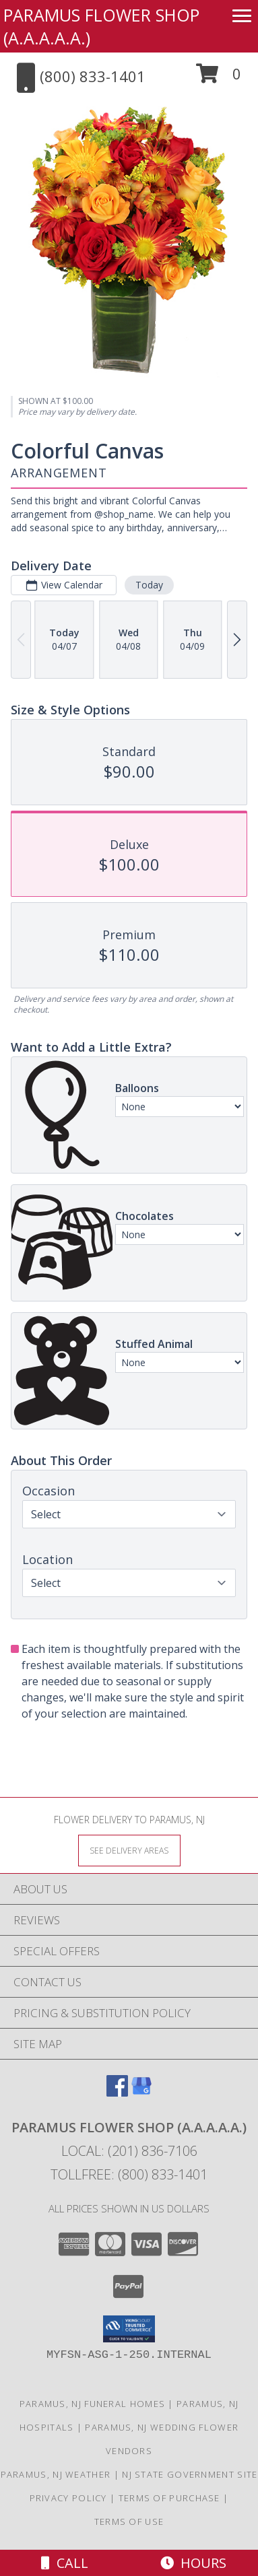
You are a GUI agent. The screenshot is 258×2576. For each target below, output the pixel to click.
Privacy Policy (68, 2498)
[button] (218, 78)
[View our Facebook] (117, 2092)
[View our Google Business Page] (141, 2092)
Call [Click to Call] (64, 2563)
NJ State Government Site (189, 2474)
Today (149, 584)
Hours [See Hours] (193, 2563)
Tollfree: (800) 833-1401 (129, 2174)
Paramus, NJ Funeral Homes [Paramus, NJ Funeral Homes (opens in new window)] (93, 2404)
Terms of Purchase (169, 2498)
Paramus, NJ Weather (56, 2474)
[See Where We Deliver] (129, 1849)
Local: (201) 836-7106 (129, 2151)
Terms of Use (129, 2521)
